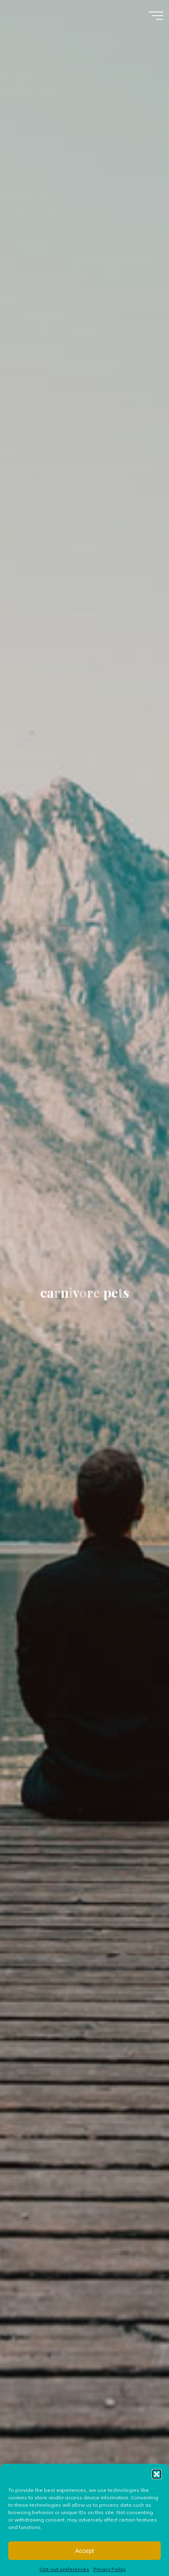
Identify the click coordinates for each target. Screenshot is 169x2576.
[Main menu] (155, 16)
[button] (157, 2495)
